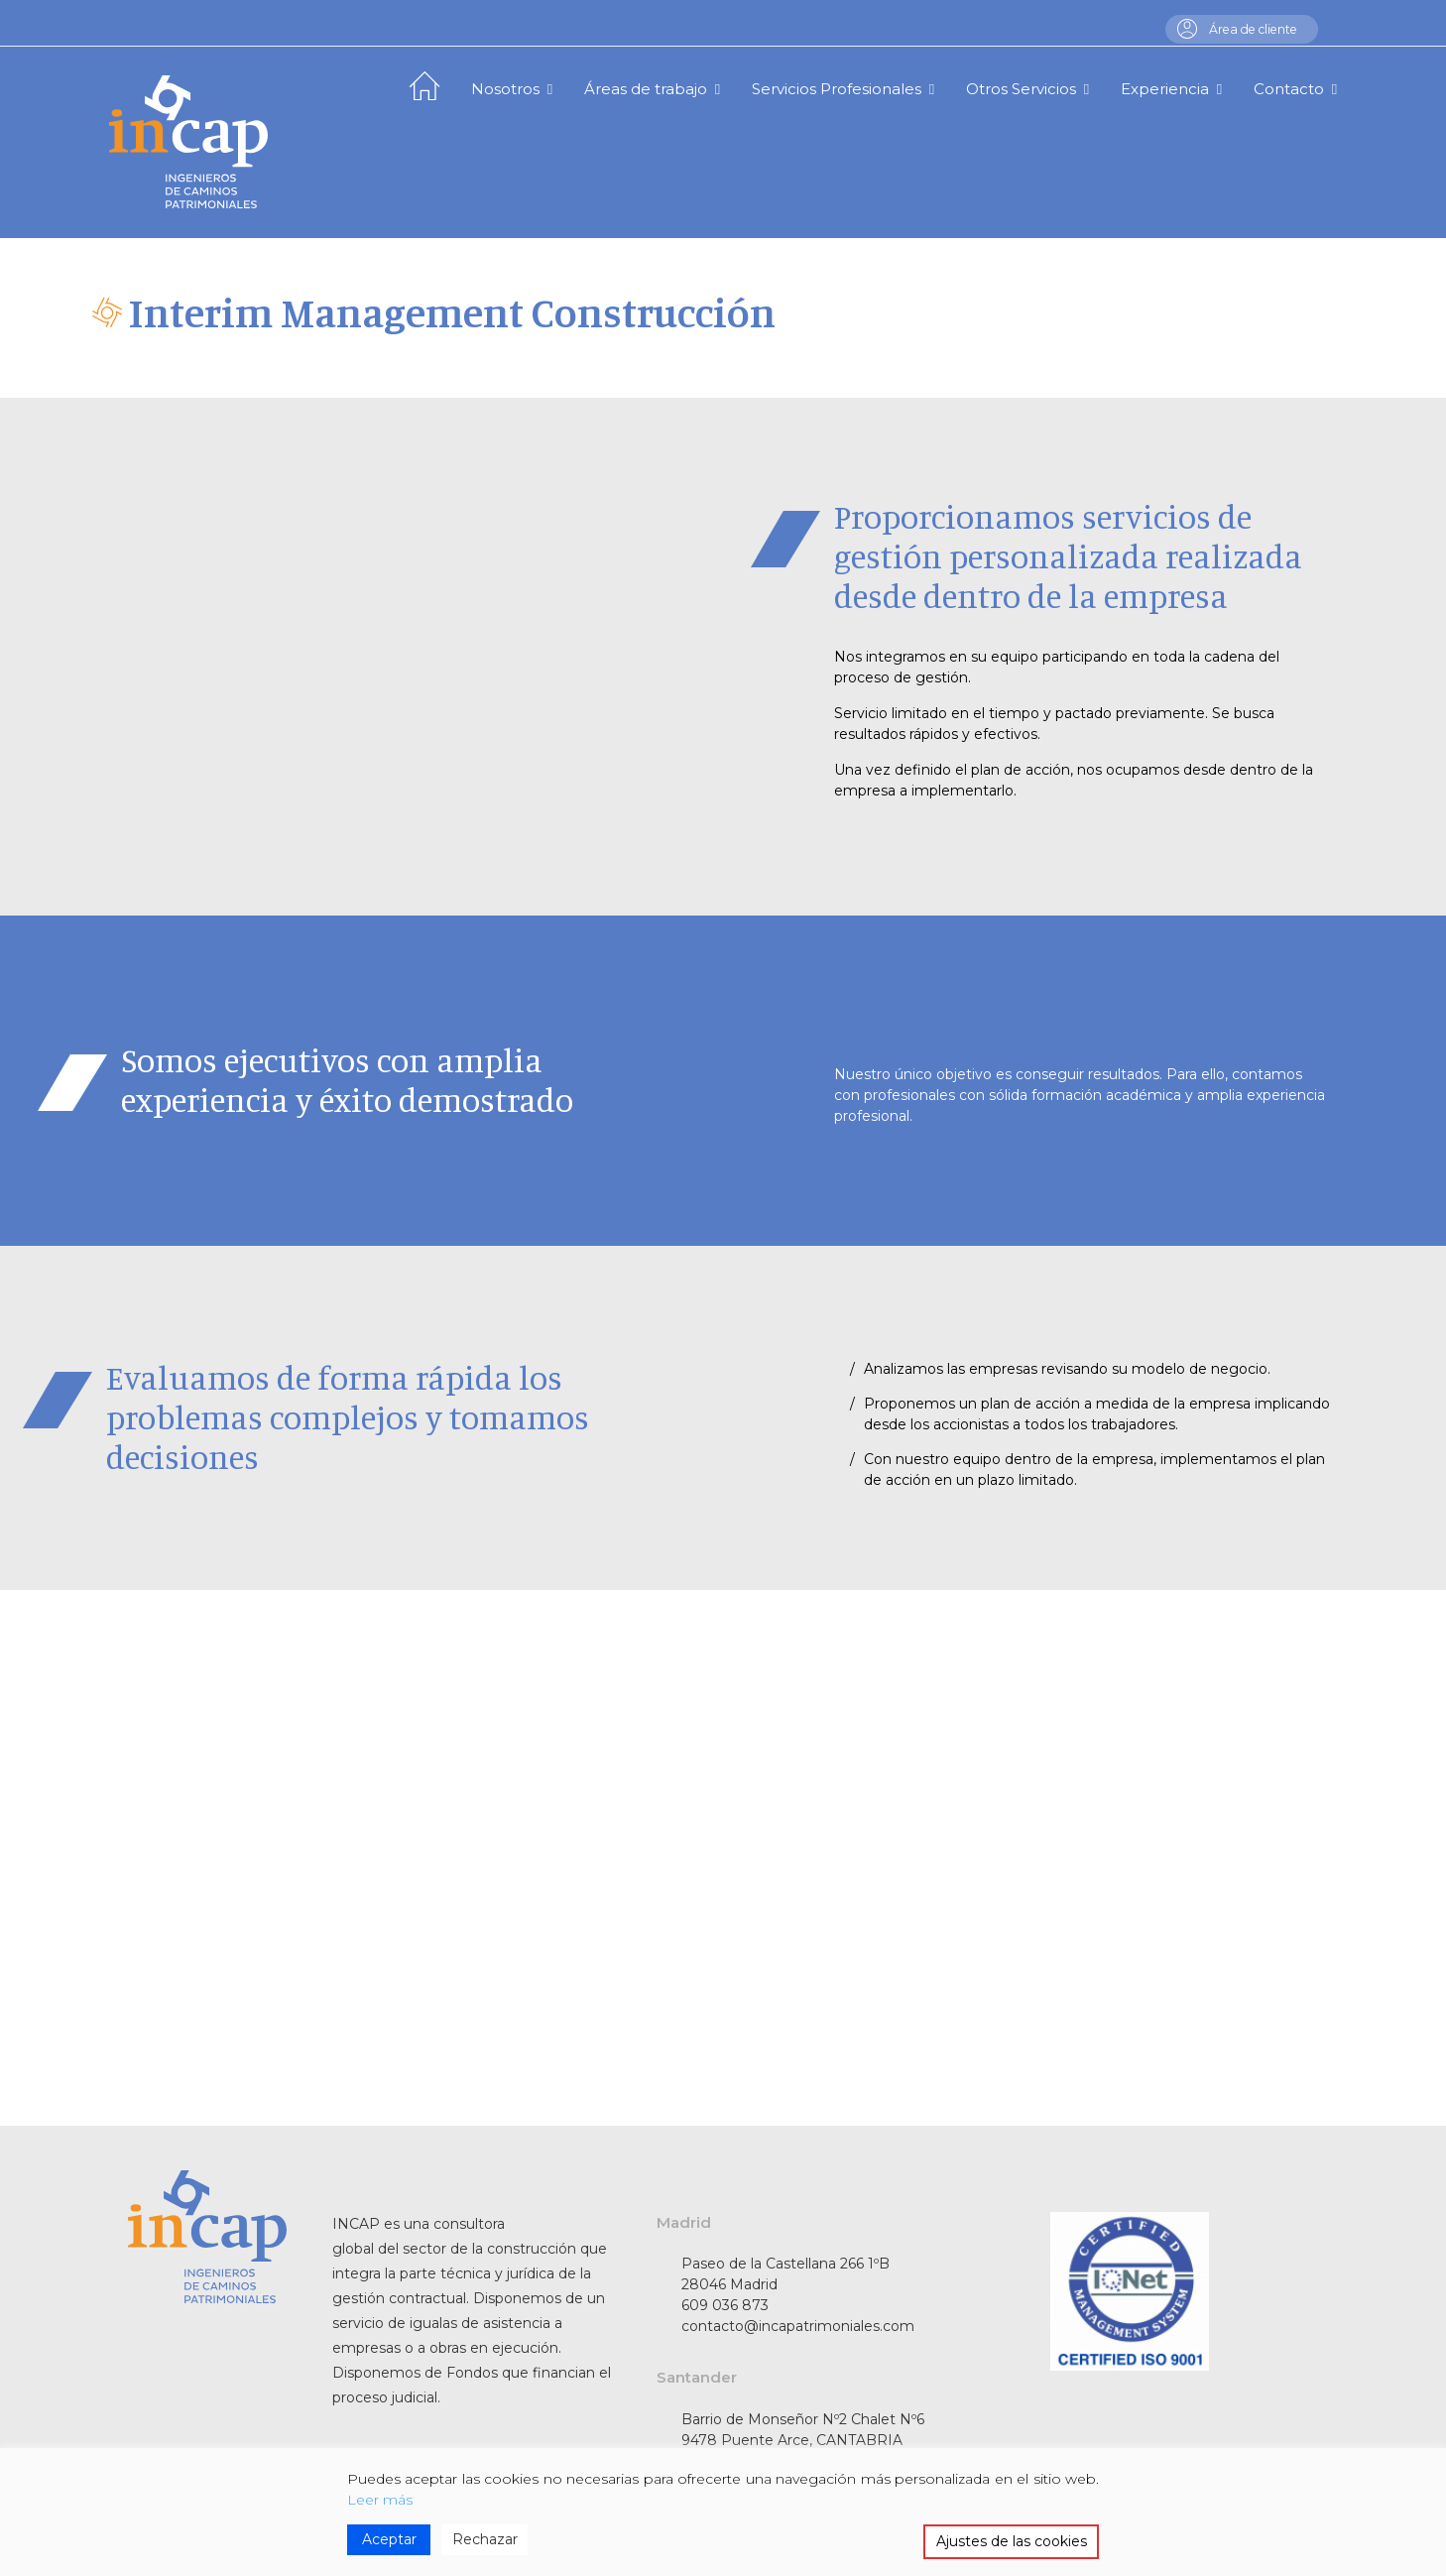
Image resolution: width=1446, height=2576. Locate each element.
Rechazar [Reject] (485, 2539)
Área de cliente (1247, 29)
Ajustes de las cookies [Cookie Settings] (1011, 2541)
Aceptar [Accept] (389, 2539)
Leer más (380, 2500)
